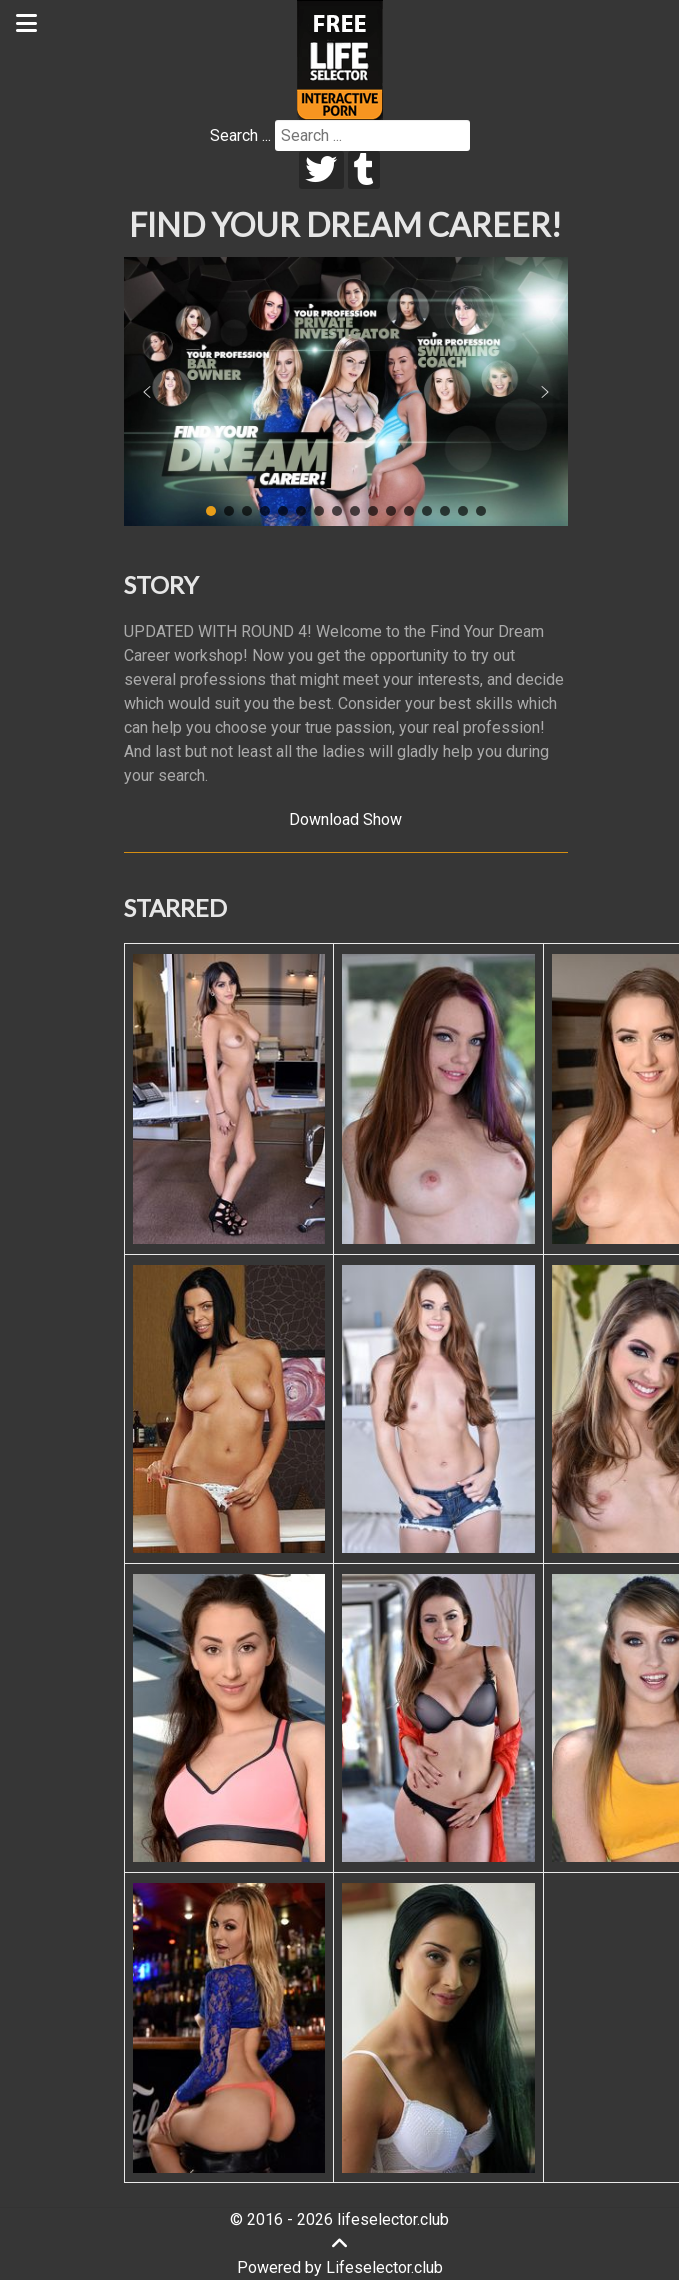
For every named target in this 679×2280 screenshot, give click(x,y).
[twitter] (321, 170)
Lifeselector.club (384, 2267)
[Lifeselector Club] (340, 58)
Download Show (345, 819)
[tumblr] (364, 170)
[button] (147, 392)
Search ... (240, 135)
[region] (346, 392)
